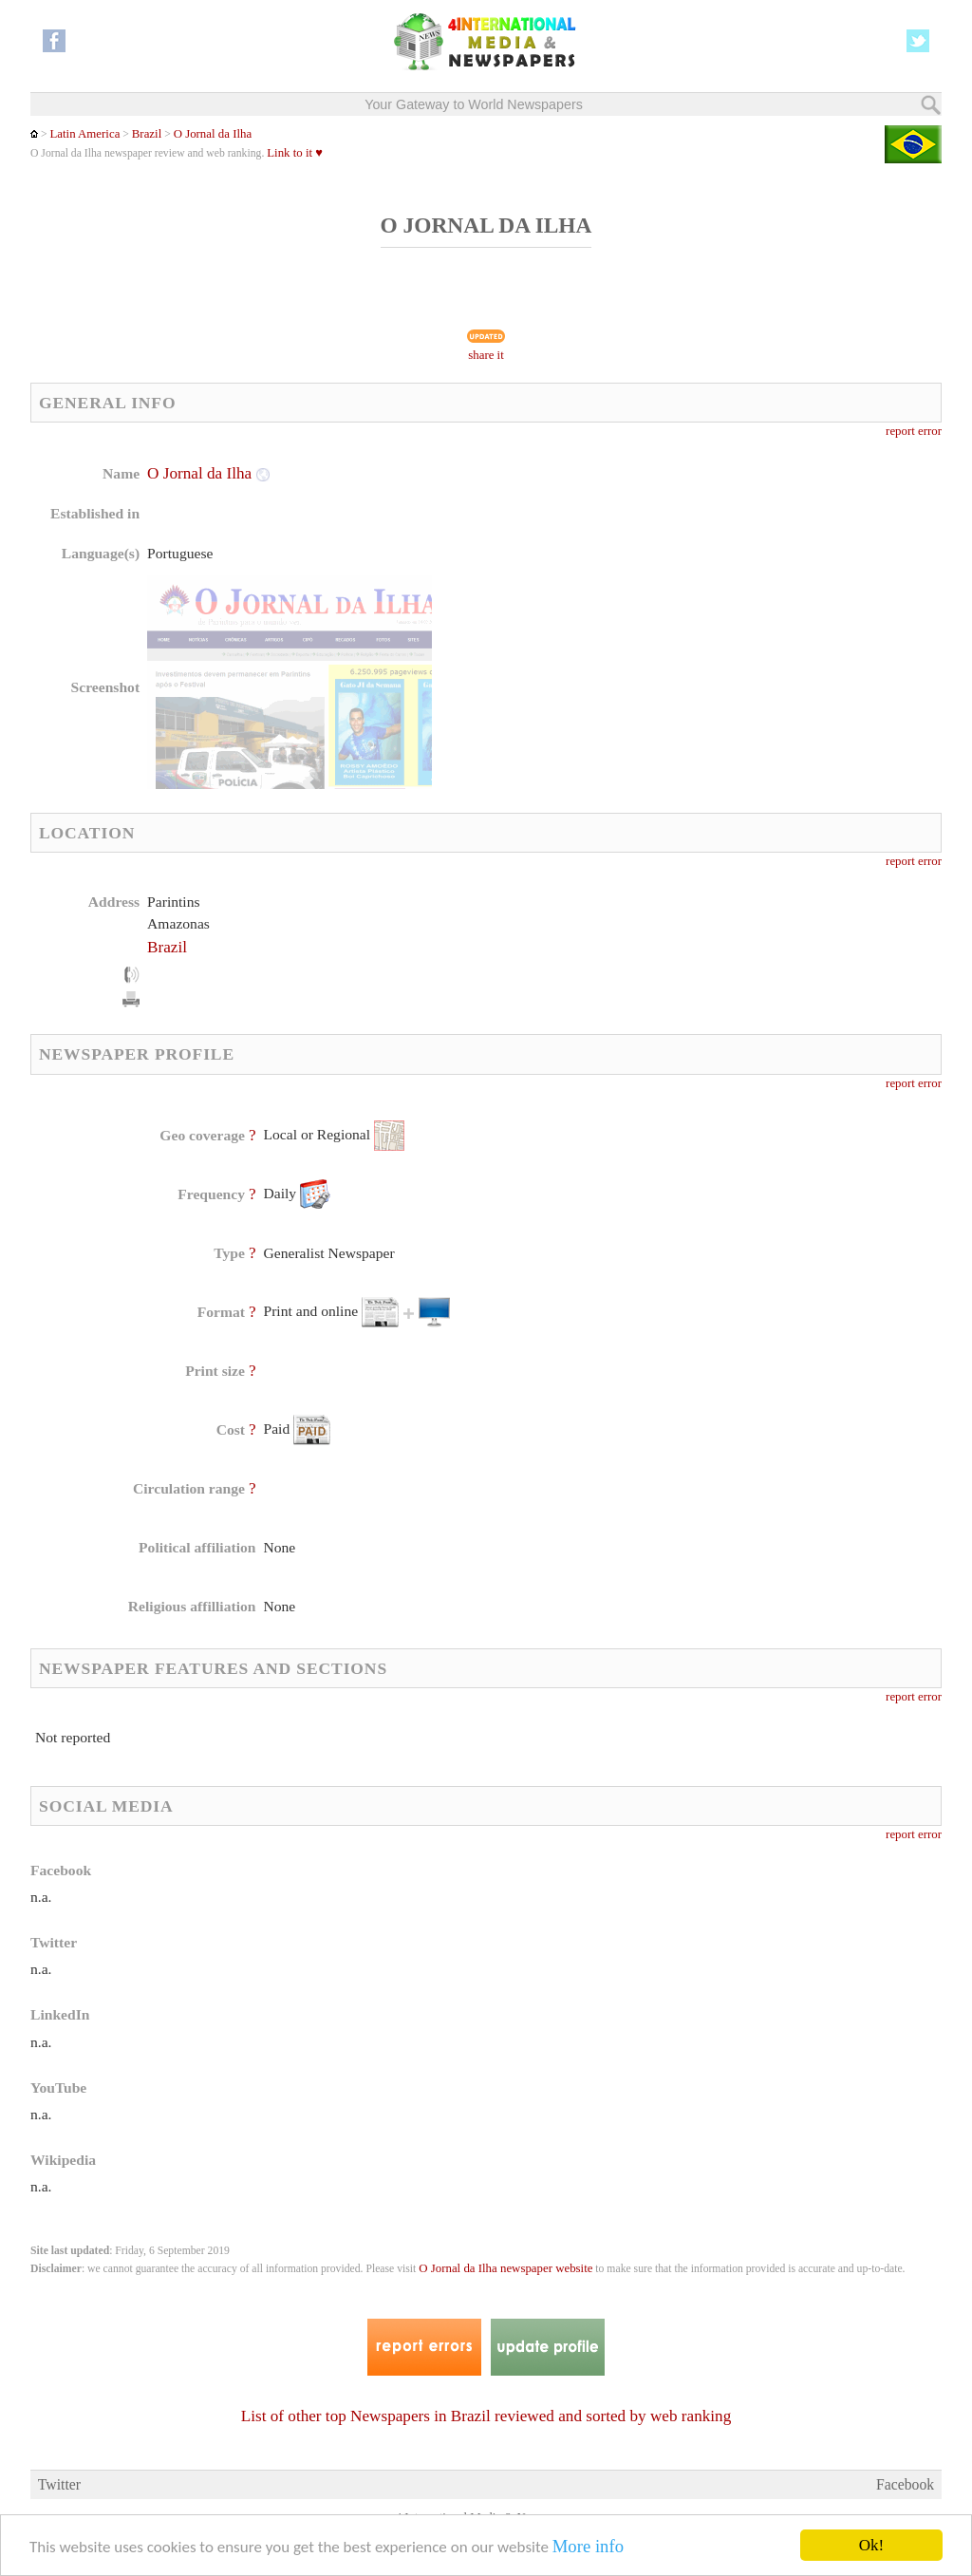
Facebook (905, 2484)
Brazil (146, 134)
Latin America (84, 134)
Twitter (59, 2484)
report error (914, 431)
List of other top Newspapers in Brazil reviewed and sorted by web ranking (486, 2416)
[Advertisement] (638, 584)
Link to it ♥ (295, 153)
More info (588, 2547)
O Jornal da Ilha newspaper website (505, 2268)
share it (486, 355)
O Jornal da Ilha (213, 134)
